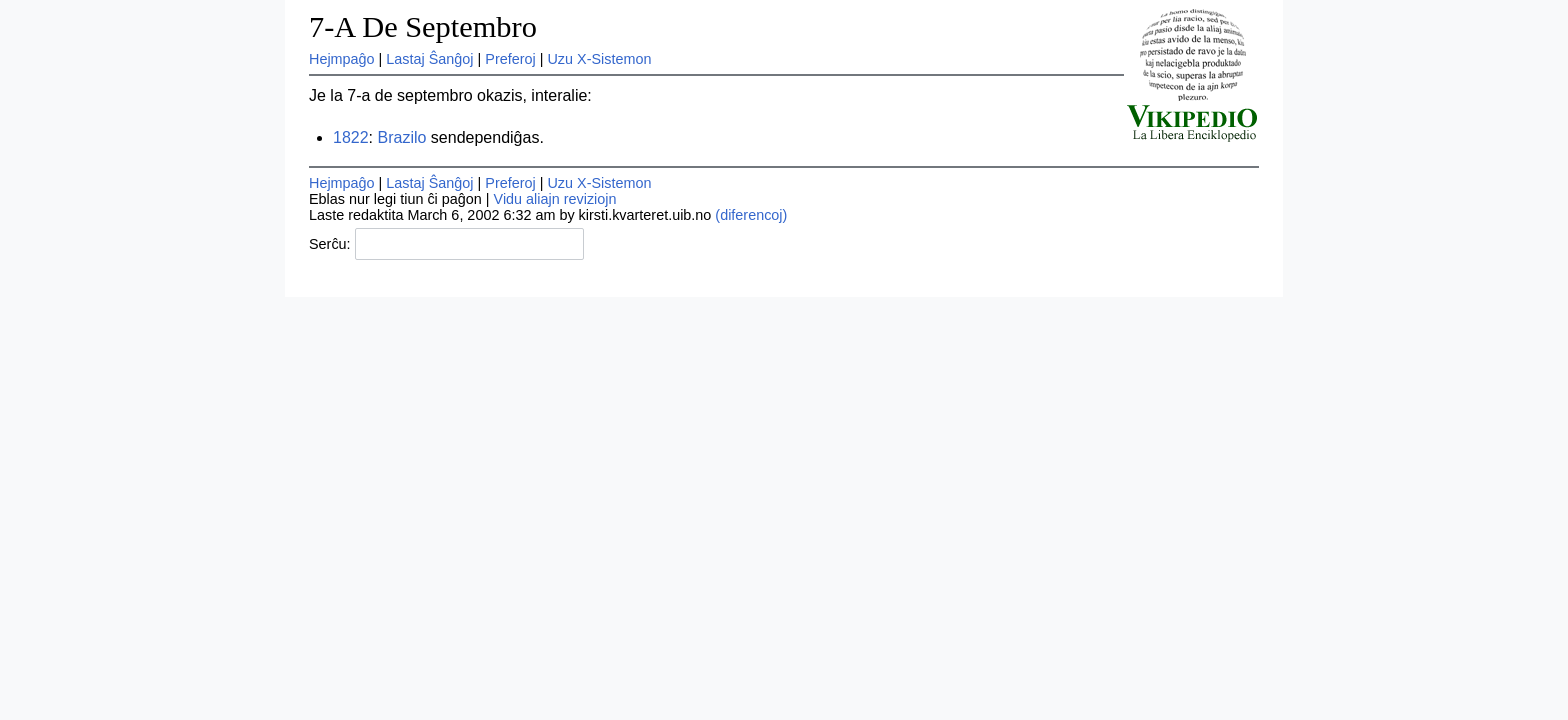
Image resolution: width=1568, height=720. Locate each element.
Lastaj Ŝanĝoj (429, 59)
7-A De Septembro (423, 27)
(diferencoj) (751, 215)
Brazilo (401, 137)
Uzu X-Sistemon (599, 59)
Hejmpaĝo (342, 59)
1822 (351, 137)
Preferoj (510, 59)
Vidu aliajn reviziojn (555, 199)
